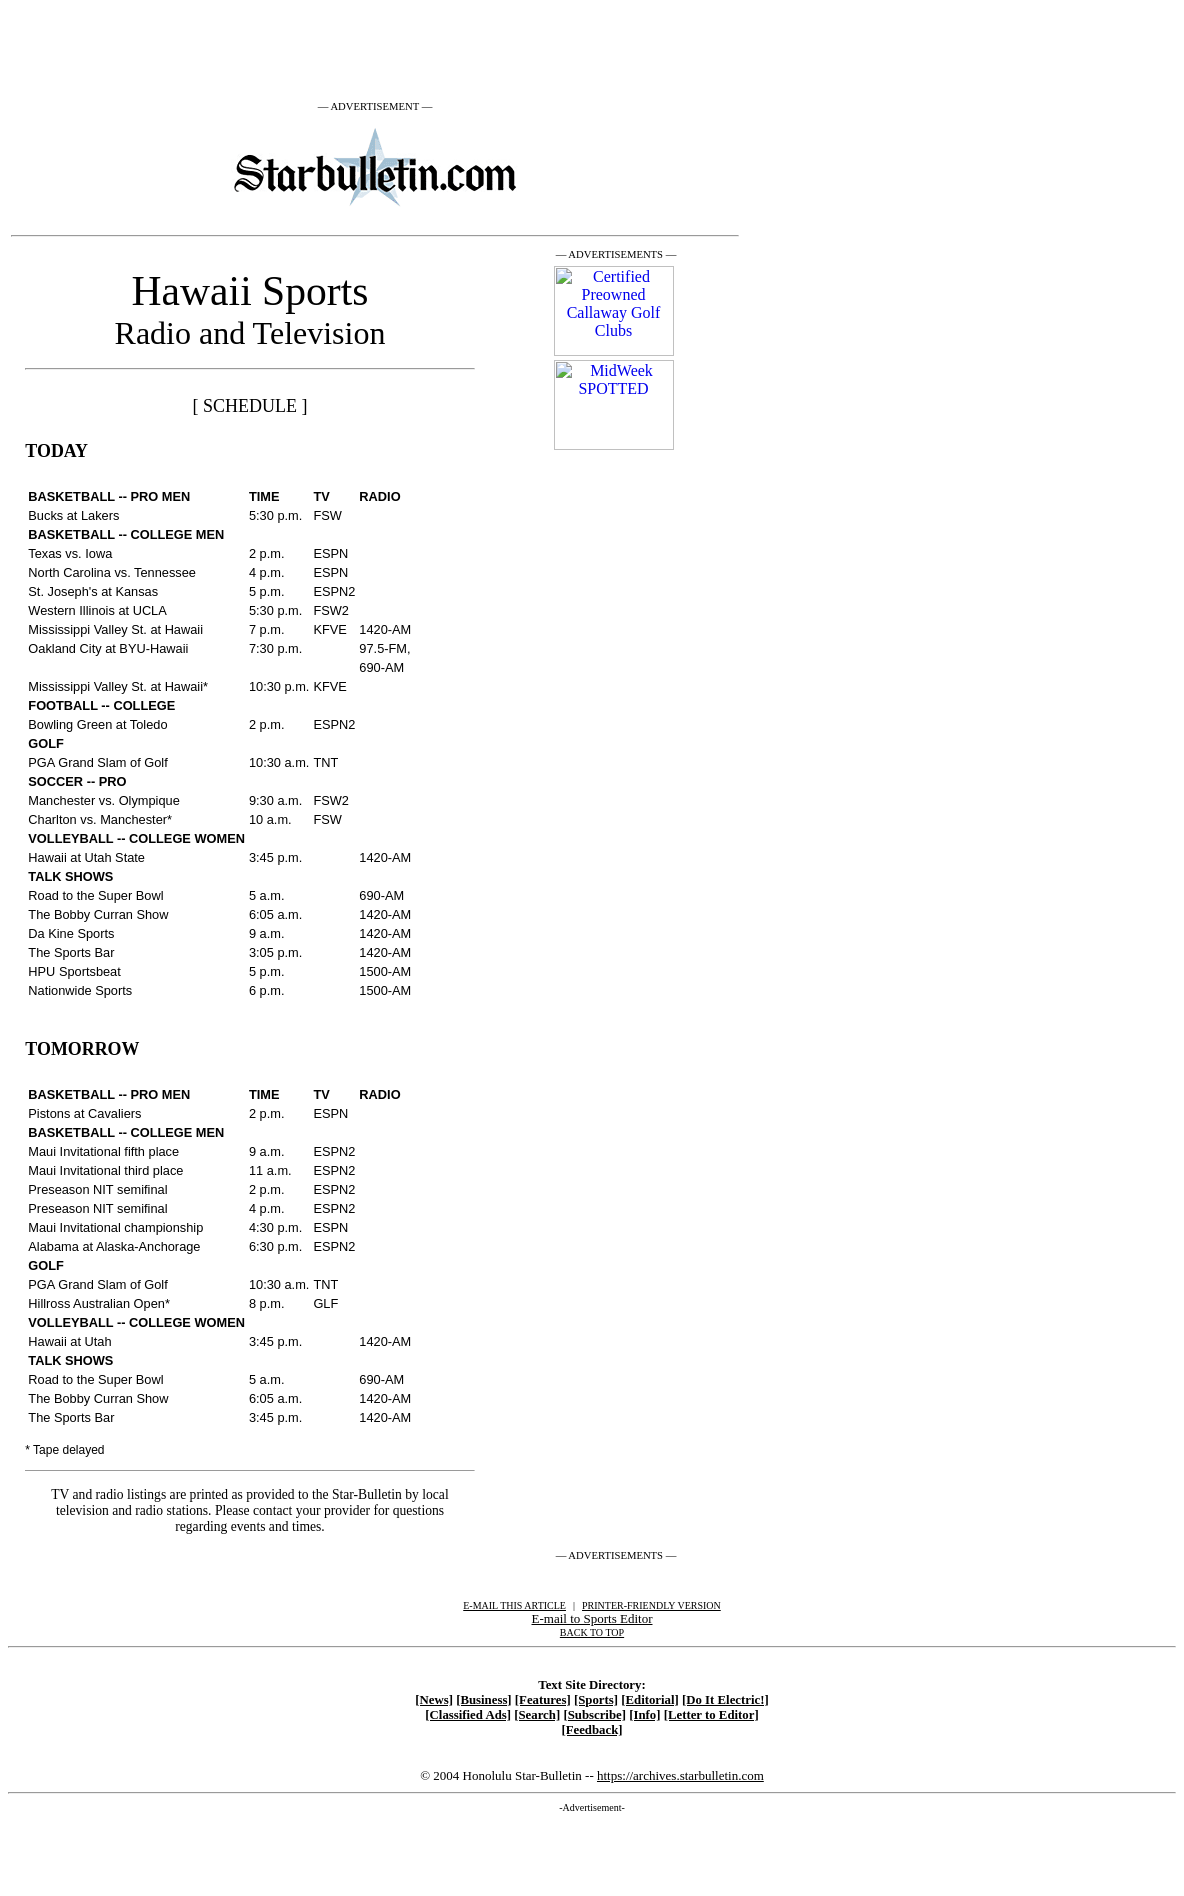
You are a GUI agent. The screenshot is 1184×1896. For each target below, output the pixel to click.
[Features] (543, 1700)
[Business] (483, 1700)
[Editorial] (650, 1700)
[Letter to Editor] (711, 1715)
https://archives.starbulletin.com (680, 1775)
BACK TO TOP (592, 1632)
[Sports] (596, 1700)
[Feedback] (591, 1730)
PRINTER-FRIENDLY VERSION (651, 1605)
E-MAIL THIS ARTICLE (514, 1605)
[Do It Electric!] (725, 1700)
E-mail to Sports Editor (592, 1618)
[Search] (537, 1715)
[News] (434, 1700)
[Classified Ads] (468, 1715)
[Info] (644, 1715)
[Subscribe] (594, 1715)
